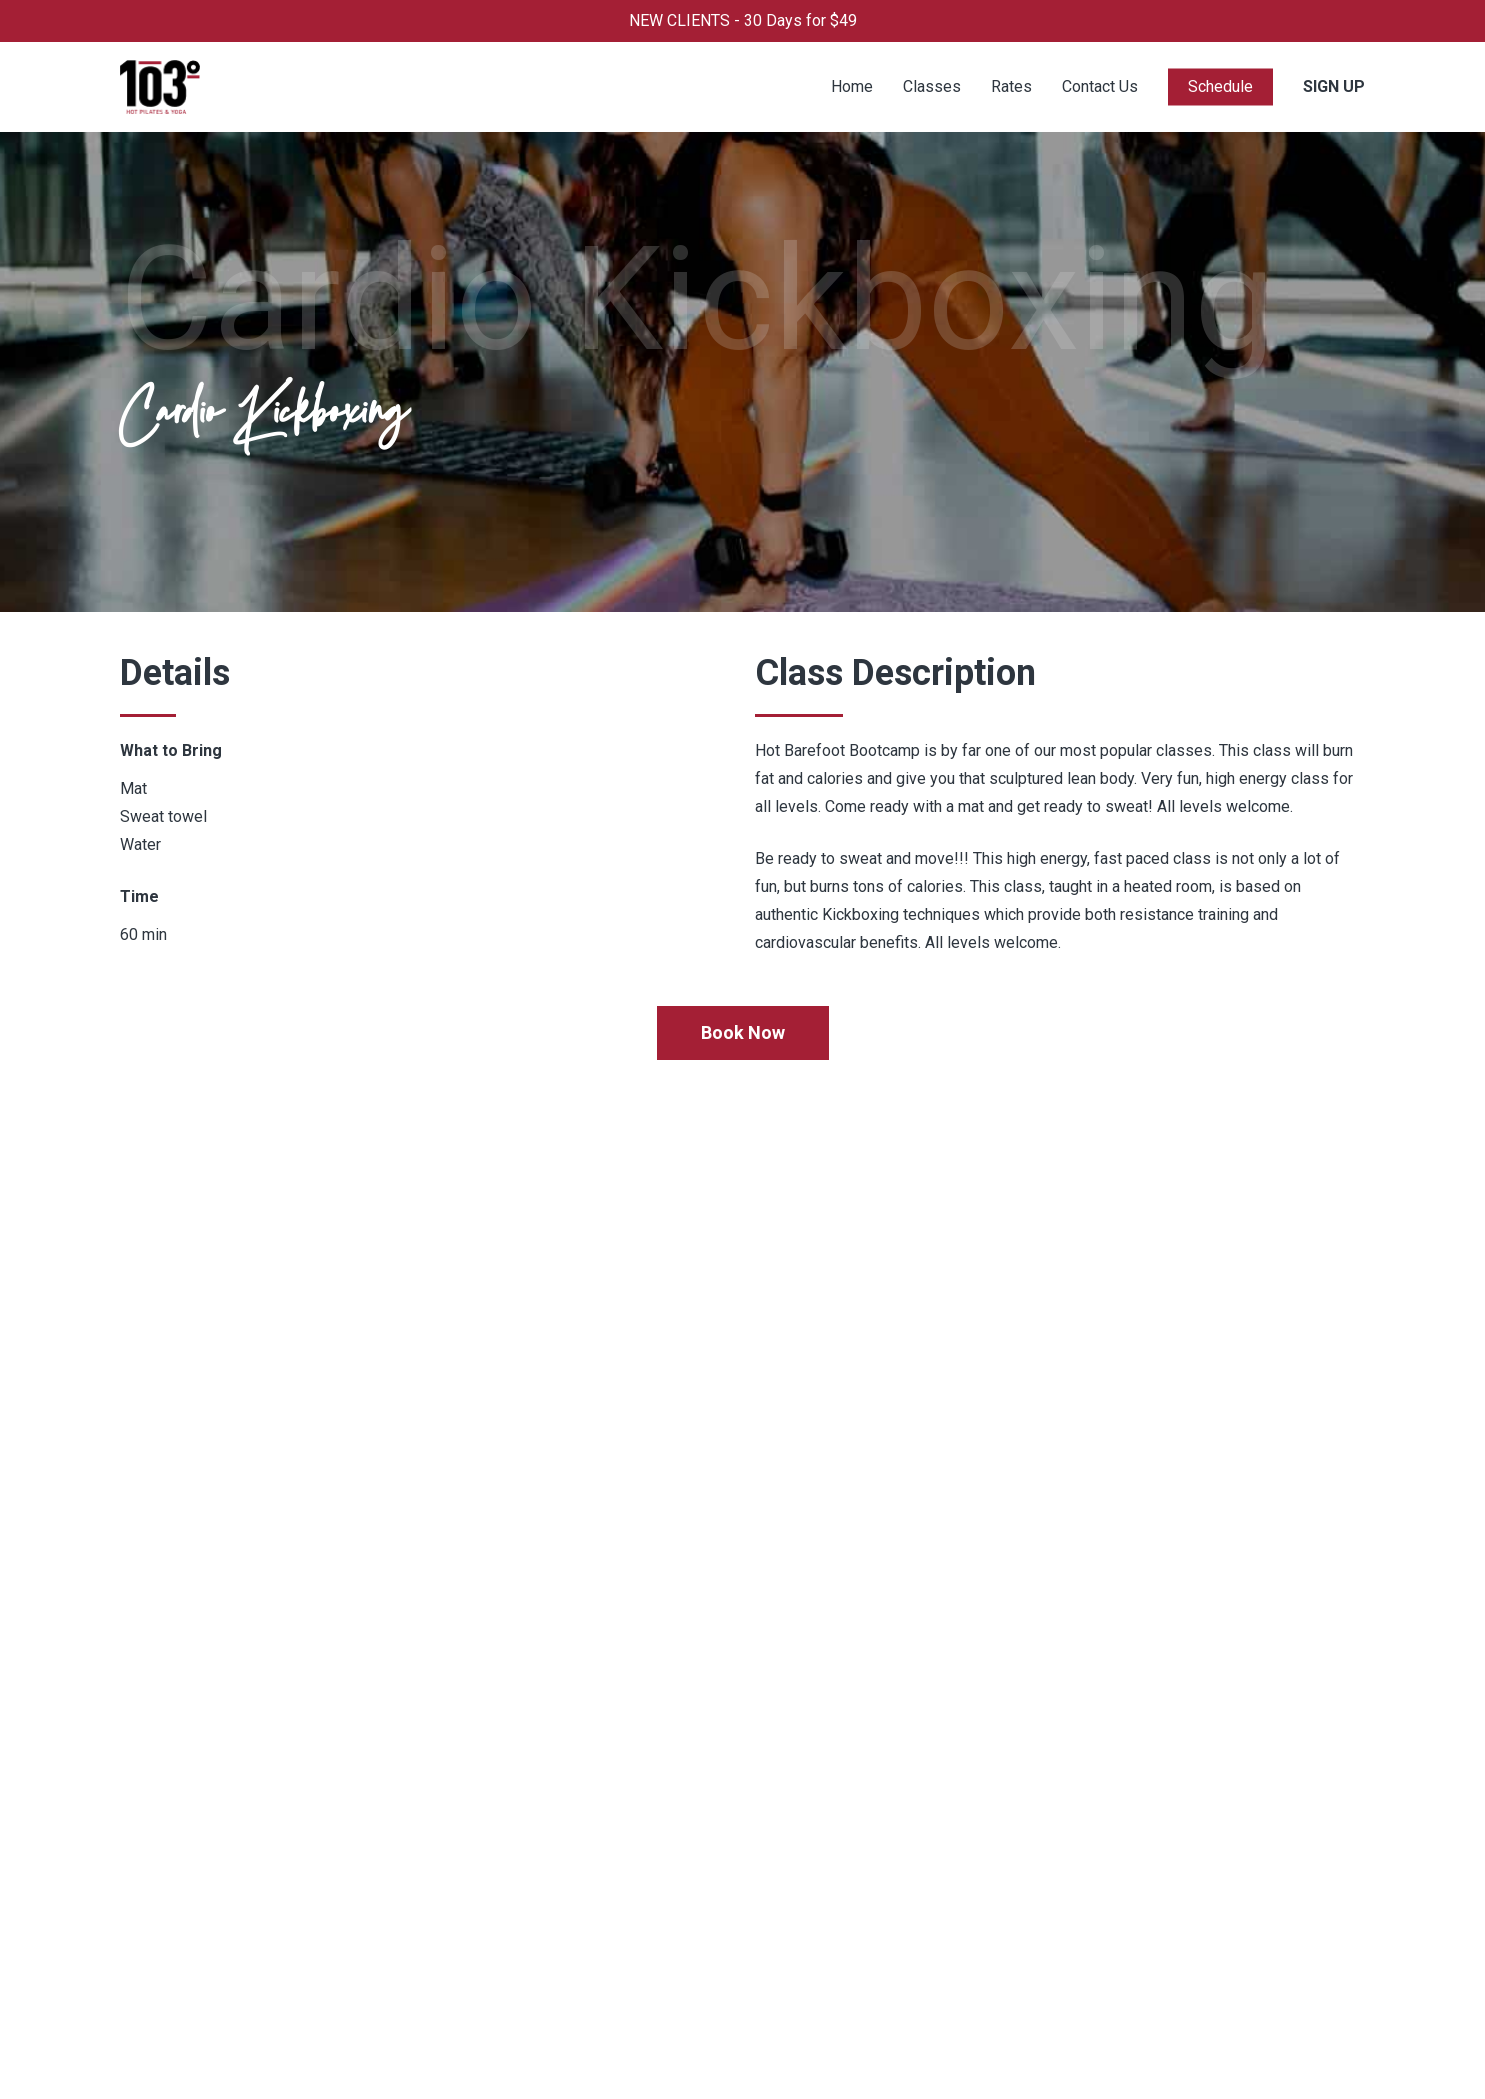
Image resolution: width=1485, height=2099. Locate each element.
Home (395, 1799)
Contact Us (412, 1911)
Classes (403, 1855)
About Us (406, 1883)
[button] (743, 1033)
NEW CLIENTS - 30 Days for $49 (743, 20)
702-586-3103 (933, 1799)
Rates (394, 1827)
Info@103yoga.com (950, 1827)
